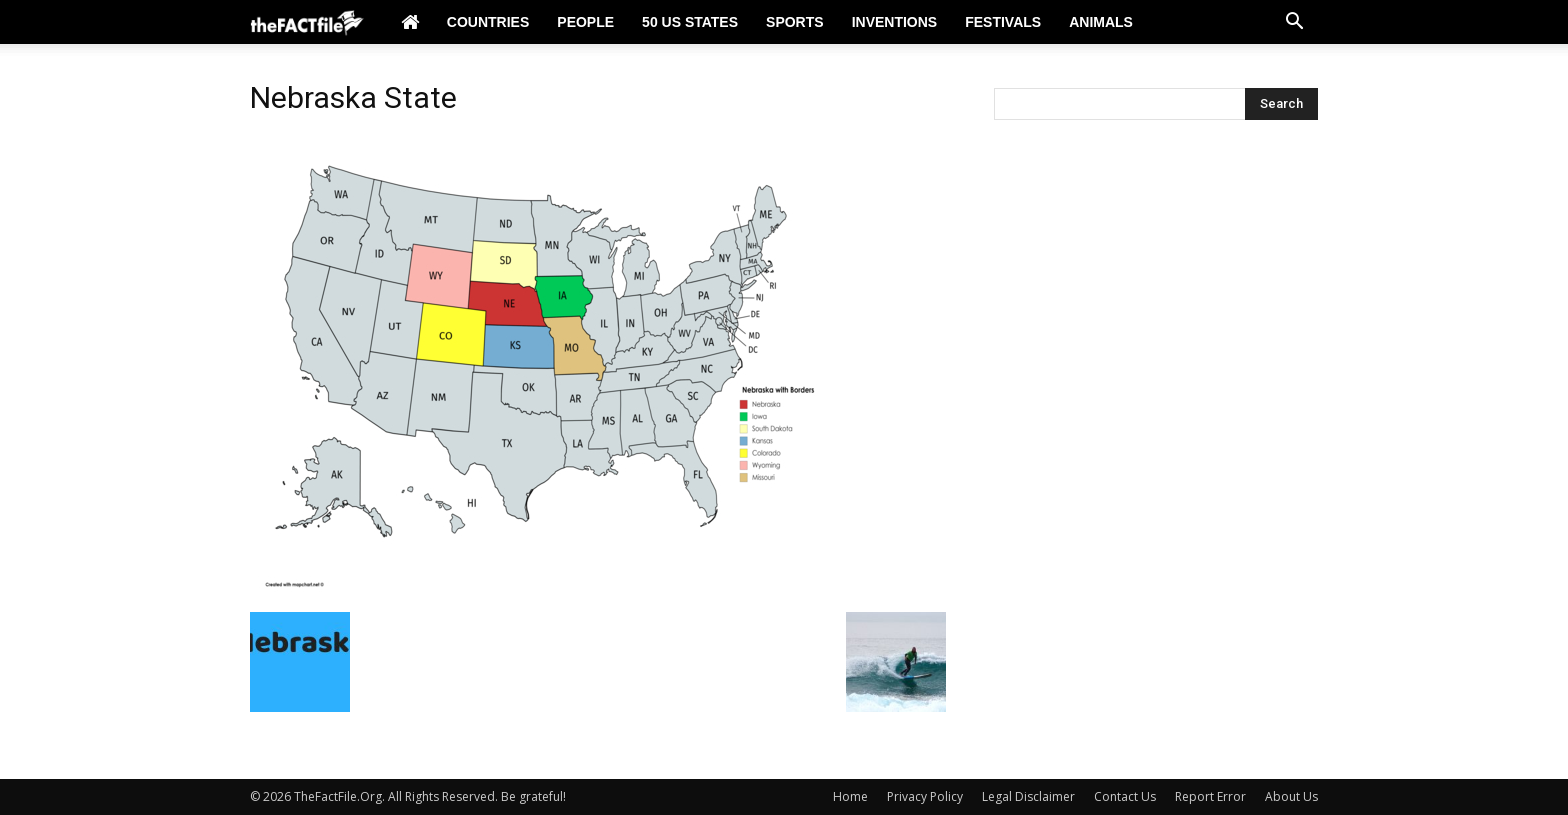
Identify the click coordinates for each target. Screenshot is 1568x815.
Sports (795, 22)
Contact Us (1125, 796)
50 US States (690, 22)
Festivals (1003, 22)
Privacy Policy (925, 796)
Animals (1101, 22)
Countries (488, 22)
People (585, 22)
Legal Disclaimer (1028, 796)
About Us (1291, 796)
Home (850, 796)
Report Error (1210, 796)
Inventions (895, 22)
